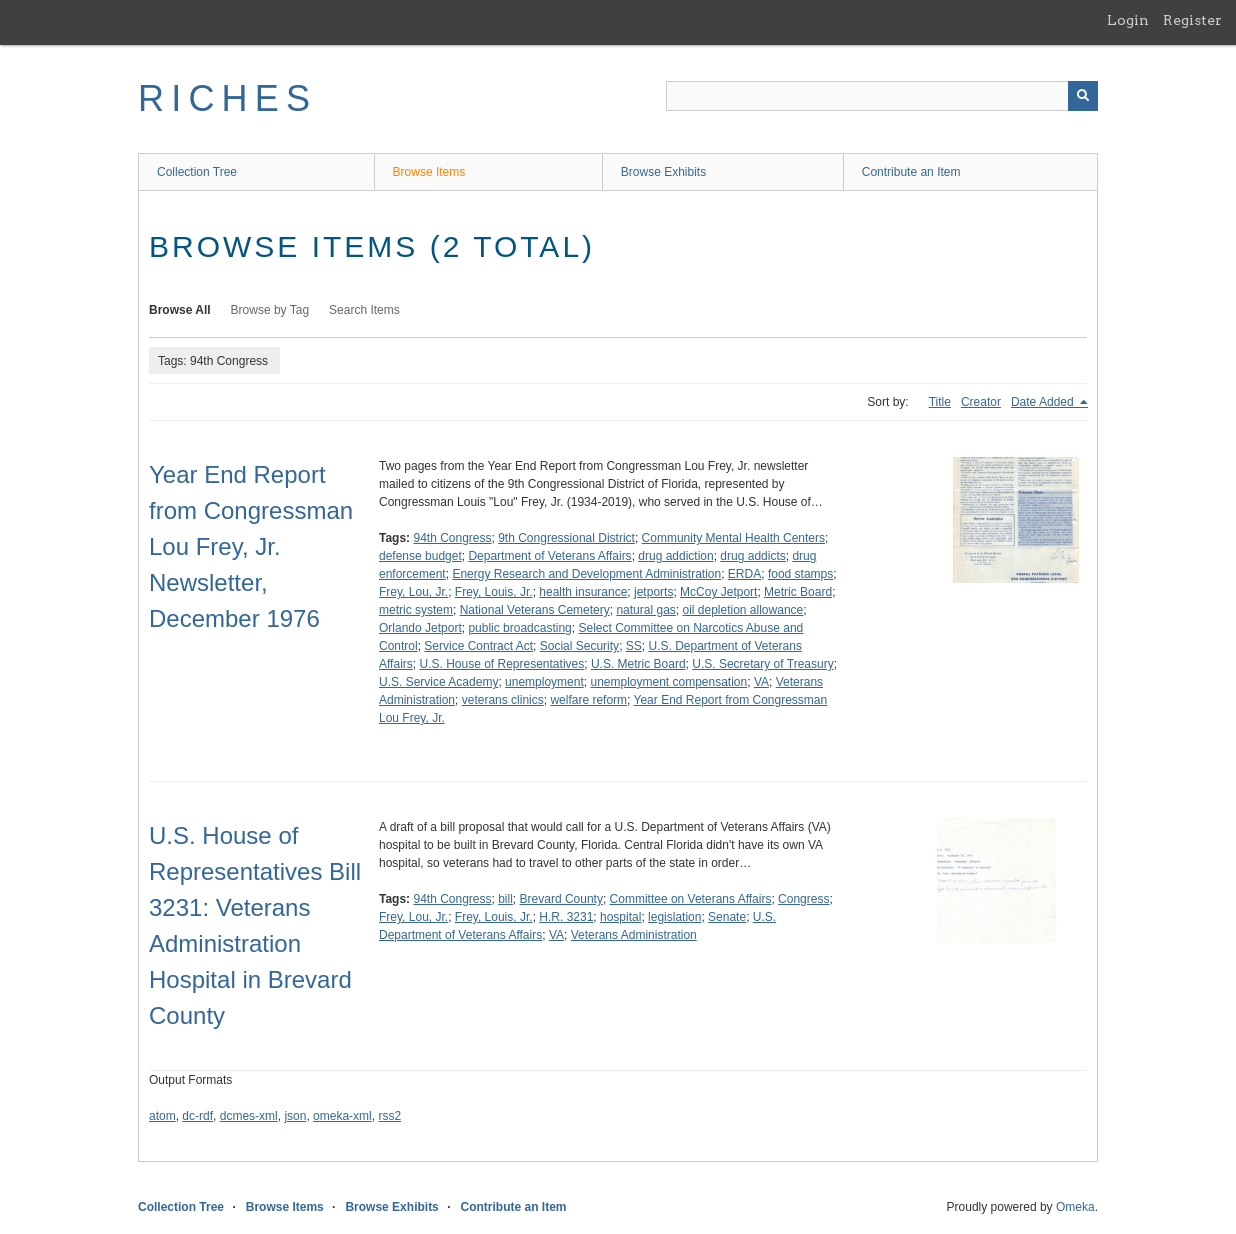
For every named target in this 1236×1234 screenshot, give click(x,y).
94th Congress (452, 538)
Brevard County (561, 899)
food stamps (800, 574)
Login (1128, 20)
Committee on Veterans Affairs (691, 899)
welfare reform (588, 700)
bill (505, 899)
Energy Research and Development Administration (586, 574)
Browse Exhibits (663, 172)
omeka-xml (342, 1116)
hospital (620, 917)
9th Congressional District (566, 538)
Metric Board (798, 592)
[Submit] (1083, 96)
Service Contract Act (478, 646)
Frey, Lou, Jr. (413, 592)
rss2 (389, 1116)
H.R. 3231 (566, 917)
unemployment (544, 682)
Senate (727, 917)
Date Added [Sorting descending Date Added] (1044, 402)
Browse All (180, 310)
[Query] (882, 96)
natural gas (645, 610)
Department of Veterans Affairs (549, 556)
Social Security (579, 646)
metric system (416, 610)
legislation (674, 917)
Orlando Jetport (420, 628)
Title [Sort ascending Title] (940, 402)
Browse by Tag (270, 310)
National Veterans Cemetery (535, 610)
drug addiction (675, 556)
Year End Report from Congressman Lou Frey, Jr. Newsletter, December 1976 (251, 546)
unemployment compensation (668, 682)
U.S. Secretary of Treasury (762, 664)
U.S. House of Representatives (501, 664)
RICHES (227, 98)
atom (162, 1116)
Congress (803, 899)
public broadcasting (519, 628)
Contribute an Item (911, 172)
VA (761, 682)
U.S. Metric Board (638, 664)
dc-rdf (197, 1116)
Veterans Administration (634, 935)
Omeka (1075, 1207)
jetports (653, 592)
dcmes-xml (249, 1116)
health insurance (583, 592)
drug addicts (752, 556)
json (295, 1116)
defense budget (420, 556)
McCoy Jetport (718, 592)
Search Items (364, 310)
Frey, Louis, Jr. (494, 592)
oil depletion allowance (742, 610)
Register (1192, 20)
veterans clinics (503, 700)
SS (634, 646)
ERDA (744, 574)
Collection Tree (197, 172)
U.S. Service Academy (438, 682)
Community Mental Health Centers (733, 538)
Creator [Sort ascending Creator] (981, 402)
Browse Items (429, 172)
